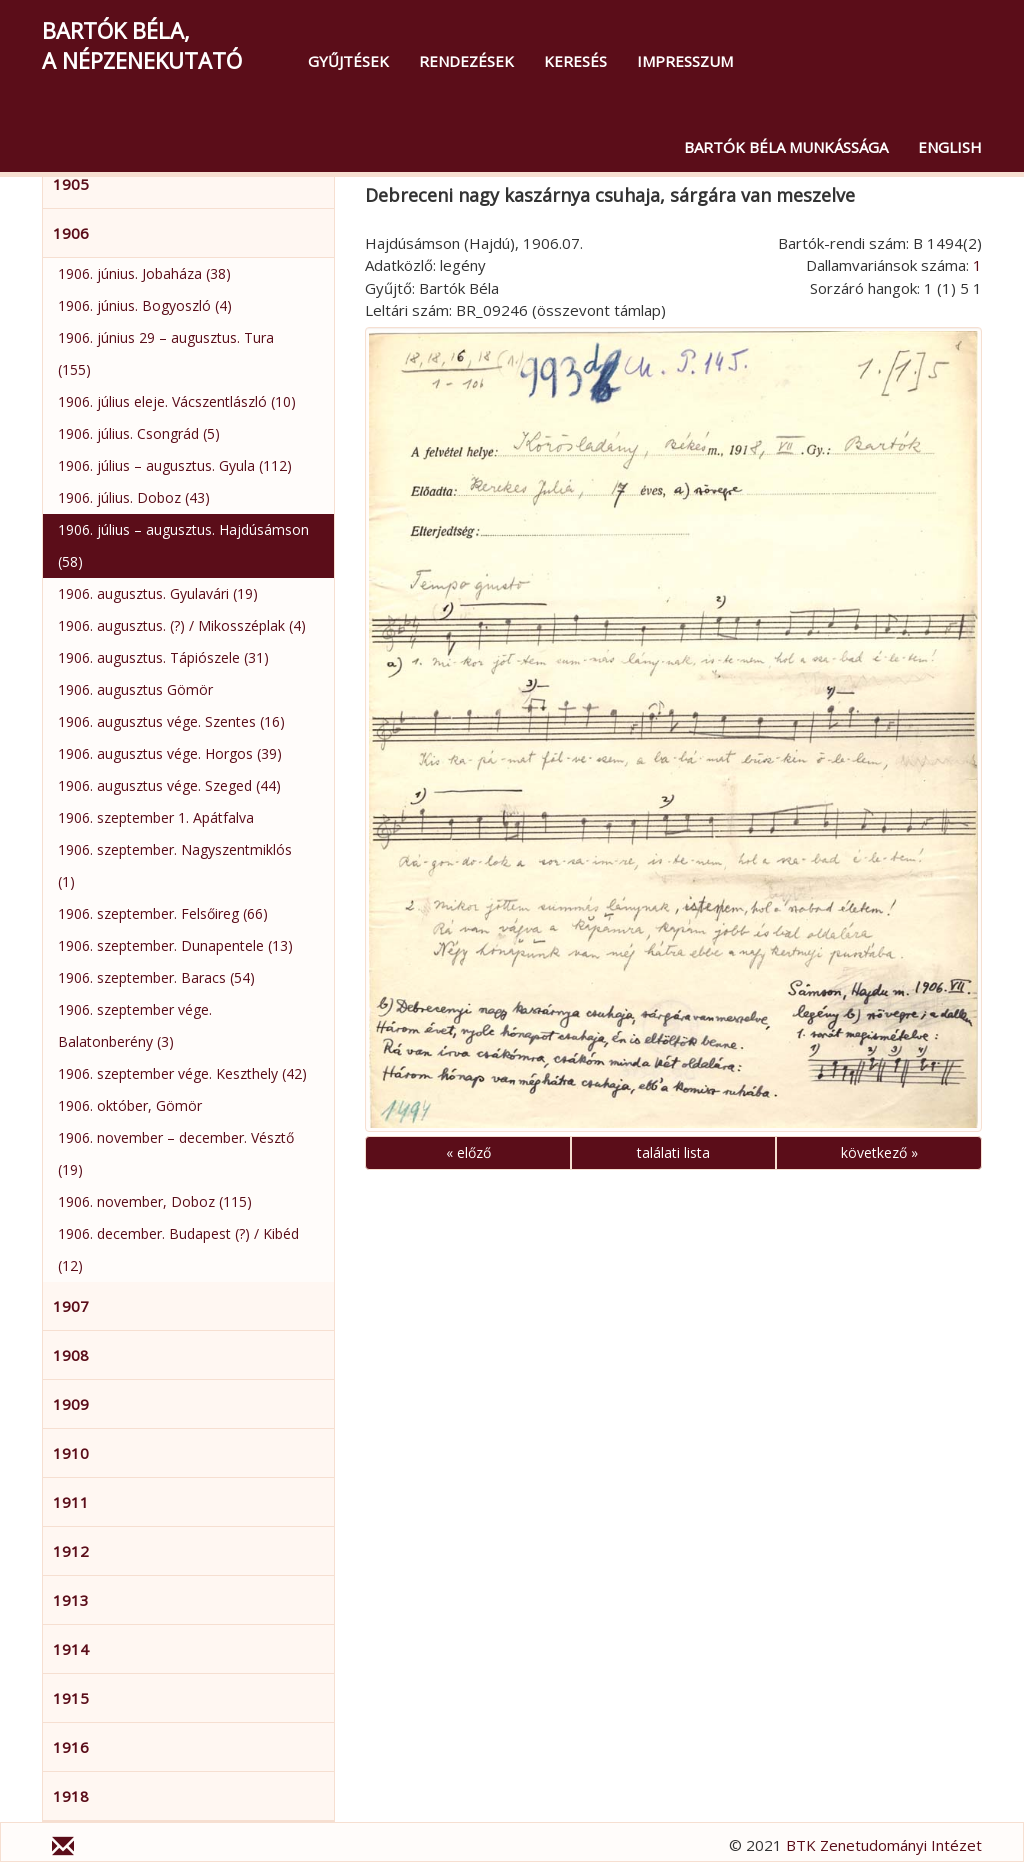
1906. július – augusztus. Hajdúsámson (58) (183, 545)
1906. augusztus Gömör (135, 689)
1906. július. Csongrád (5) (139, 433)
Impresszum (685, 61)
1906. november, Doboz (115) (155, 1201)
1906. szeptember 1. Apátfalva (156, 817)
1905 (71, 184)
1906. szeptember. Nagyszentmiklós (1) (175, 865)
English (950, 147)
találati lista (673, 1152)
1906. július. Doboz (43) (134, 497)
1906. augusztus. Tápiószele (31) (163, 657)
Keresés (575, 61)
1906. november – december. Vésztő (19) (176, 1153)
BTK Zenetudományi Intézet (884, 1845)
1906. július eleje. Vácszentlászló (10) (177, 401)
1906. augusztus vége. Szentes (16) (171, 721)
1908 (71, 1355)
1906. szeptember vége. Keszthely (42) (182, 1073)
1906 (71, 233)
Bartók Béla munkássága (786, 147)
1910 (71, 1453)
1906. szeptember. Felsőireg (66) (163, 913)
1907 (71, 1306)
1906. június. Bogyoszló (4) (145, 305)
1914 (71, 1649)
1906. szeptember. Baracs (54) (156, 977)
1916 (71, 1747)
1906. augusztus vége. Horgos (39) (170, 753)
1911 (71, 1502)
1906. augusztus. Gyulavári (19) (158, 593)
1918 (71, 1796)
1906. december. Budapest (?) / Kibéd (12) (178, 1249)
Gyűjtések (348, 61)
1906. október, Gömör (130, 1105)
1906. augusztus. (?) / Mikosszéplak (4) (182, 625)
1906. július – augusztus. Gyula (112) (175, 465)
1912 (71, 1551)
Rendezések (466, 61)
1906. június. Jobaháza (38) (144, 273)
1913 (71, 1600)
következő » (879, 1152)
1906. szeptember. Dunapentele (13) (175, 945)
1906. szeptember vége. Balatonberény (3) (135, 1025)
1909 (71, 1404)
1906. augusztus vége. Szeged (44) (169, 785)
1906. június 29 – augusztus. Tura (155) (166, 353)
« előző (468, 1152)
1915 (71, 1698)
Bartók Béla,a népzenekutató (142, 45)
